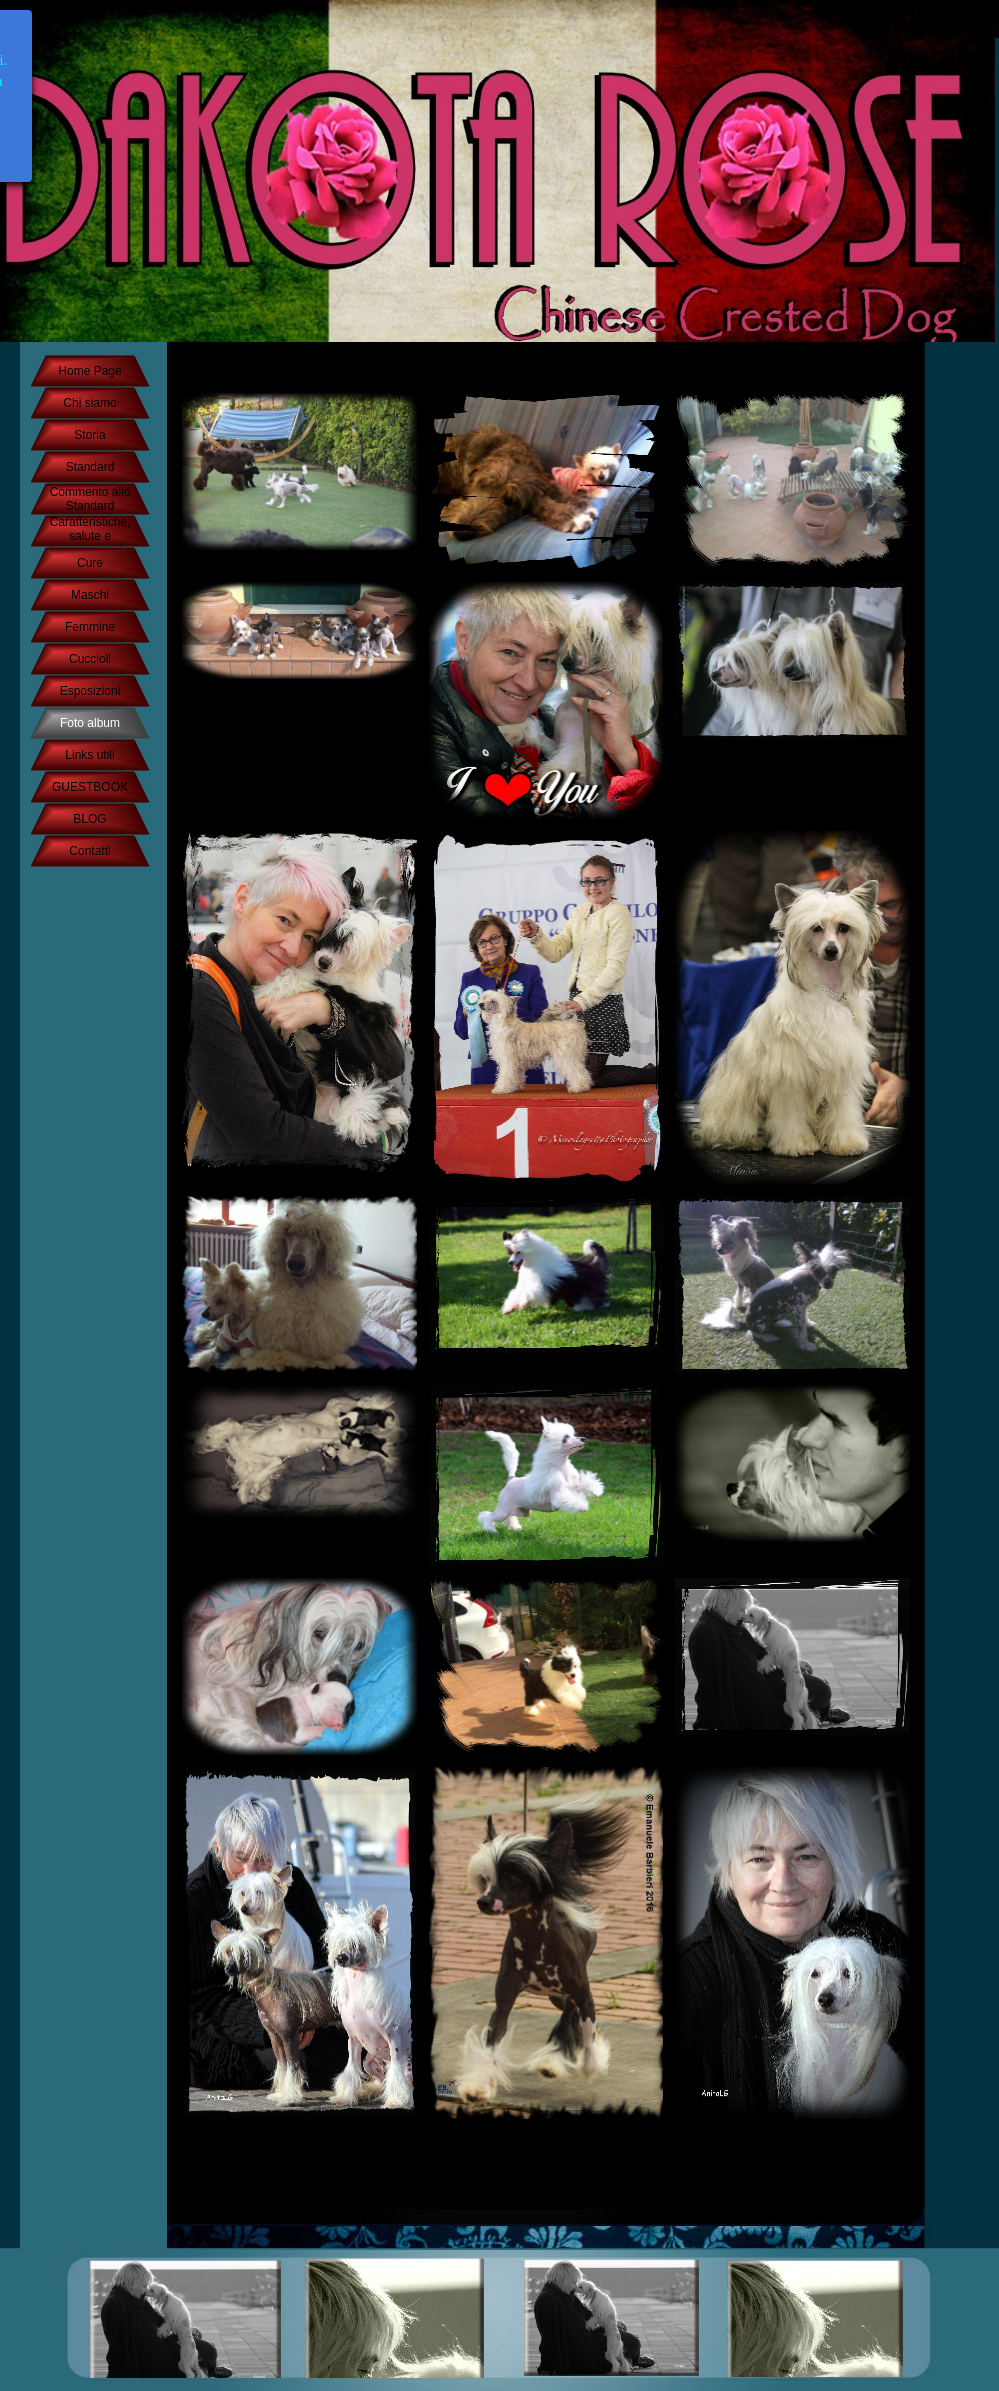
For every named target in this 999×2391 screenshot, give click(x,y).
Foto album (90, 723)
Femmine (90, 627)
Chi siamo (89, 403)
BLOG (89, 819)
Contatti (89, 851)
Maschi (90, 595)
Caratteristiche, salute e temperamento (90, 536)
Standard (90, 467)
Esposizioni (90, 691)
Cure (90, 563)
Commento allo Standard (90, 499)
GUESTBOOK (90, 787)
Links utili (89, 755)
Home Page (89, 371)
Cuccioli (90, 659)
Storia (89, 435)
